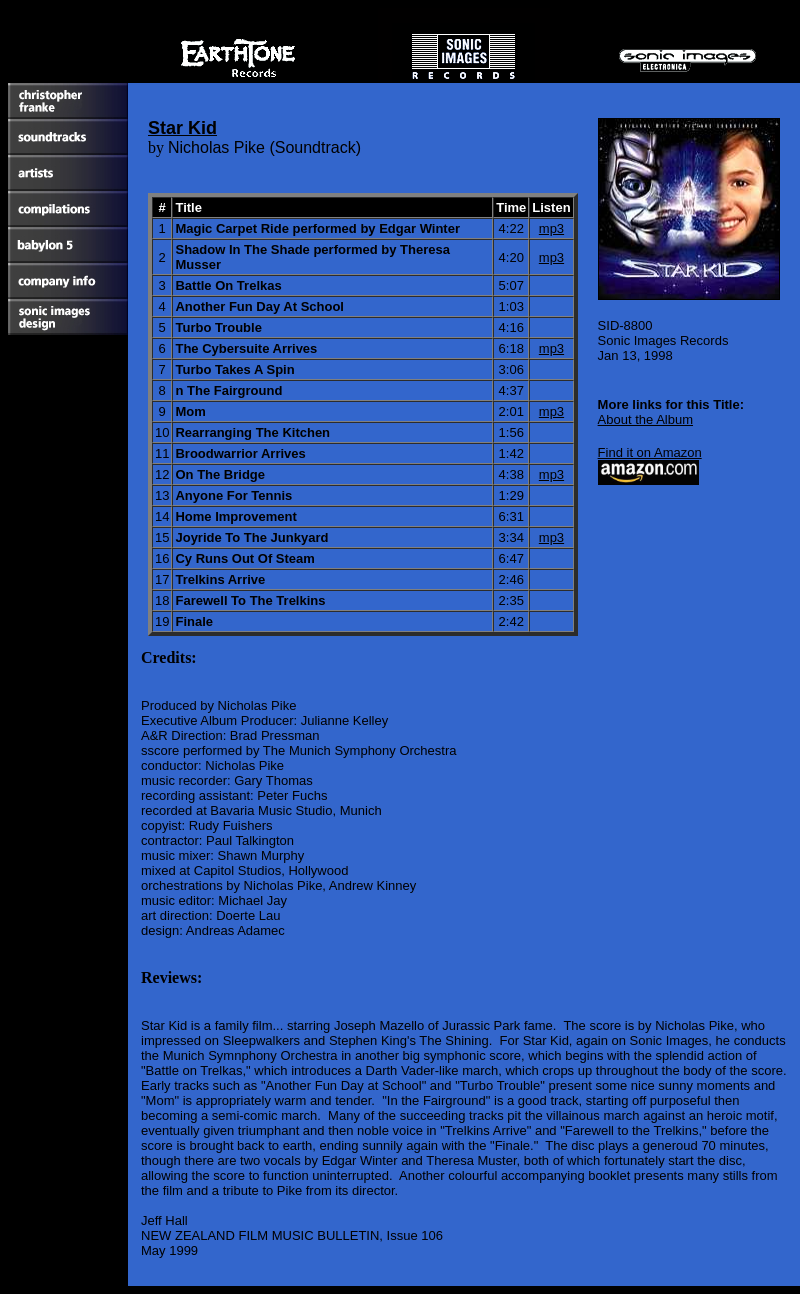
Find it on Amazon (650, 452)
